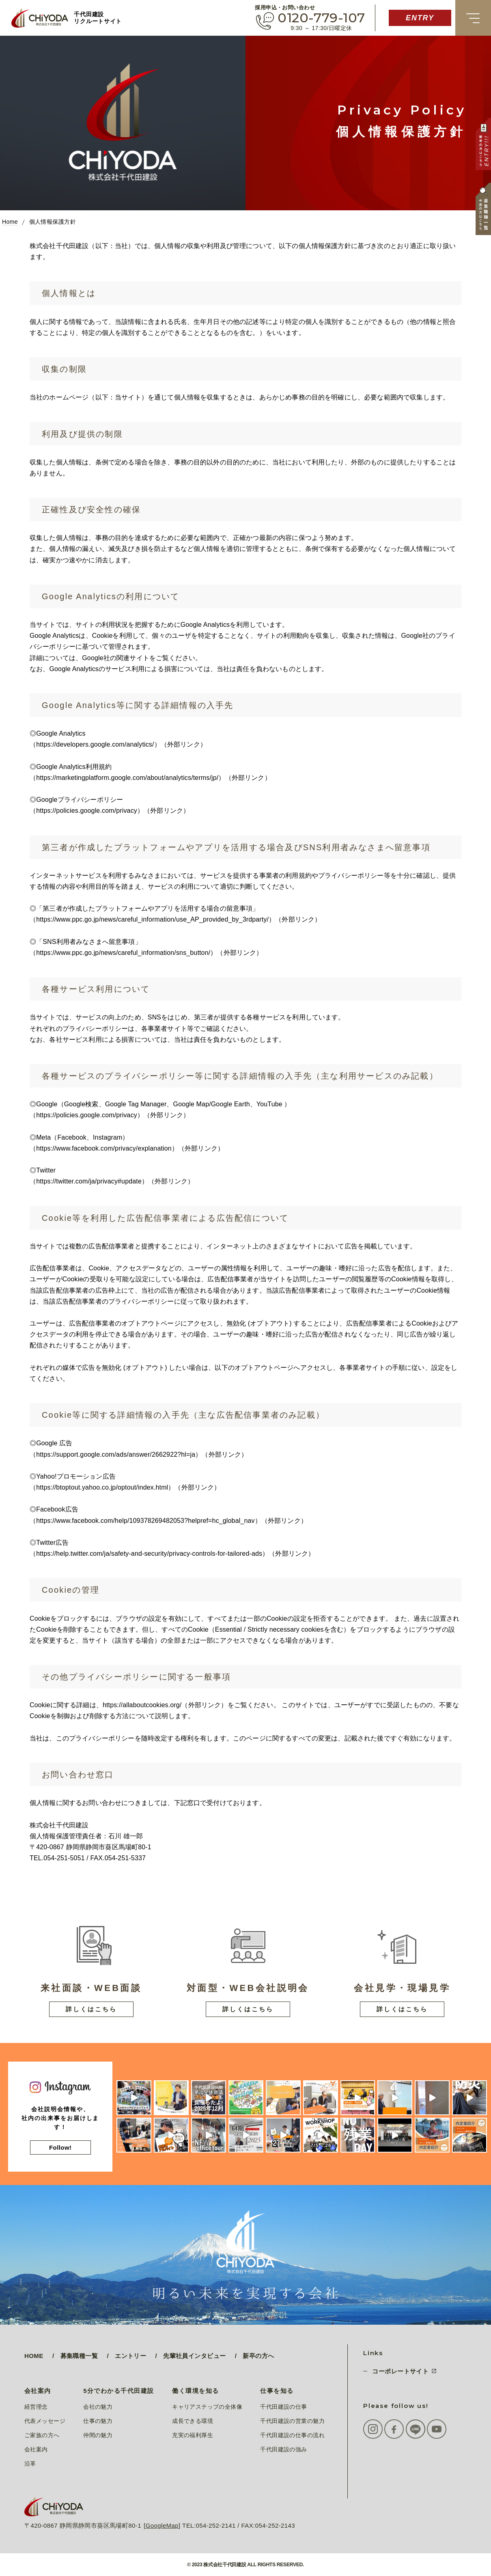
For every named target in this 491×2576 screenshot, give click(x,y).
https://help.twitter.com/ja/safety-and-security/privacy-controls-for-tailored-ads (149, 1553)
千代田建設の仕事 (283, 2406)
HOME (33, 2355)
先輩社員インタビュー (194, 2355)
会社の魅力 (97, 2406)
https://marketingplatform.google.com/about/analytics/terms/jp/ (127, 777)
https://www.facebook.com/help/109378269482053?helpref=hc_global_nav (145, 1520)
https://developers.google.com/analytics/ (95, 744)
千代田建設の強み (283, 2449)
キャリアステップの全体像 (207, 2406)
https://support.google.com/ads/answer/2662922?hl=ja (115, 1454)
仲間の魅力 (97, 2435)
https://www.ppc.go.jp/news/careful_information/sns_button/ (123, 952)
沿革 (30, 2463)
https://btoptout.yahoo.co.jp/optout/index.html (102, 1487)
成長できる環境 (192, 2421)
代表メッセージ (44, 2421)
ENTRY (420, 18)
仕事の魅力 (97, 2421)
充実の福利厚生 (192, 2435)
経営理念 (36, 2406)
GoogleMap (162, 2525)
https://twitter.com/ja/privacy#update (89, 1181)
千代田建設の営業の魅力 (292, 2421)
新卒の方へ (258, 2355)
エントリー (130, 2355)
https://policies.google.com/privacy (86, 810)
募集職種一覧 (79, 2355)
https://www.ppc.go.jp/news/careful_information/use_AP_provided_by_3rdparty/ (152, 919)
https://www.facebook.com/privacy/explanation (104, 1148)
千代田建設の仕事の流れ (292, 2435)
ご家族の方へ (42, 2435)
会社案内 (36, 2449)
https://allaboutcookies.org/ (142, 1704)
